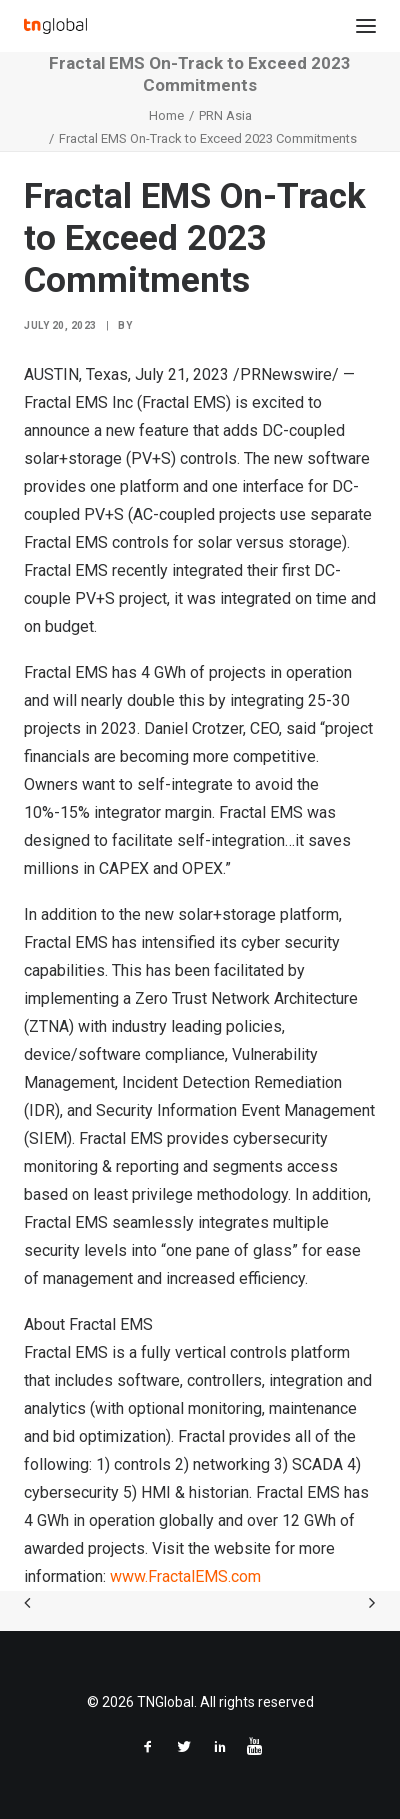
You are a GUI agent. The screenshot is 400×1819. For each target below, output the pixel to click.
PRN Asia (225, 115)
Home (166, 115)
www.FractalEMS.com (185, 1576)
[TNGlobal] (55, 26)
